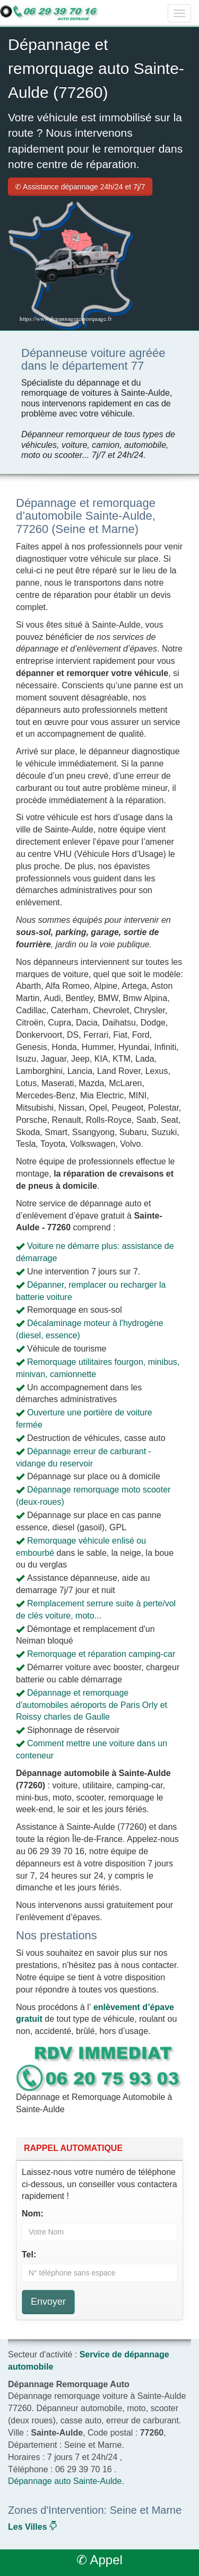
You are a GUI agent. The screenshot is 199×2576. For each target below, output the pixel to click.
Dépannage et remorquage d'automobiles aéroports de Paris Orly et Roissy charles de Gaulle (91, 1705)
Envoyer (48, 2301)
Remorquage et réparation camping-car (101, 1653)
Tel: (29, 2254)
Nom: (33, 2213)
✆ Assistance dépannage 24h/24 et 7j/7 (80, 186)
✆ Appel (99, 2560)
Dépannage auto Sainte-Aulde (65, 2481)
